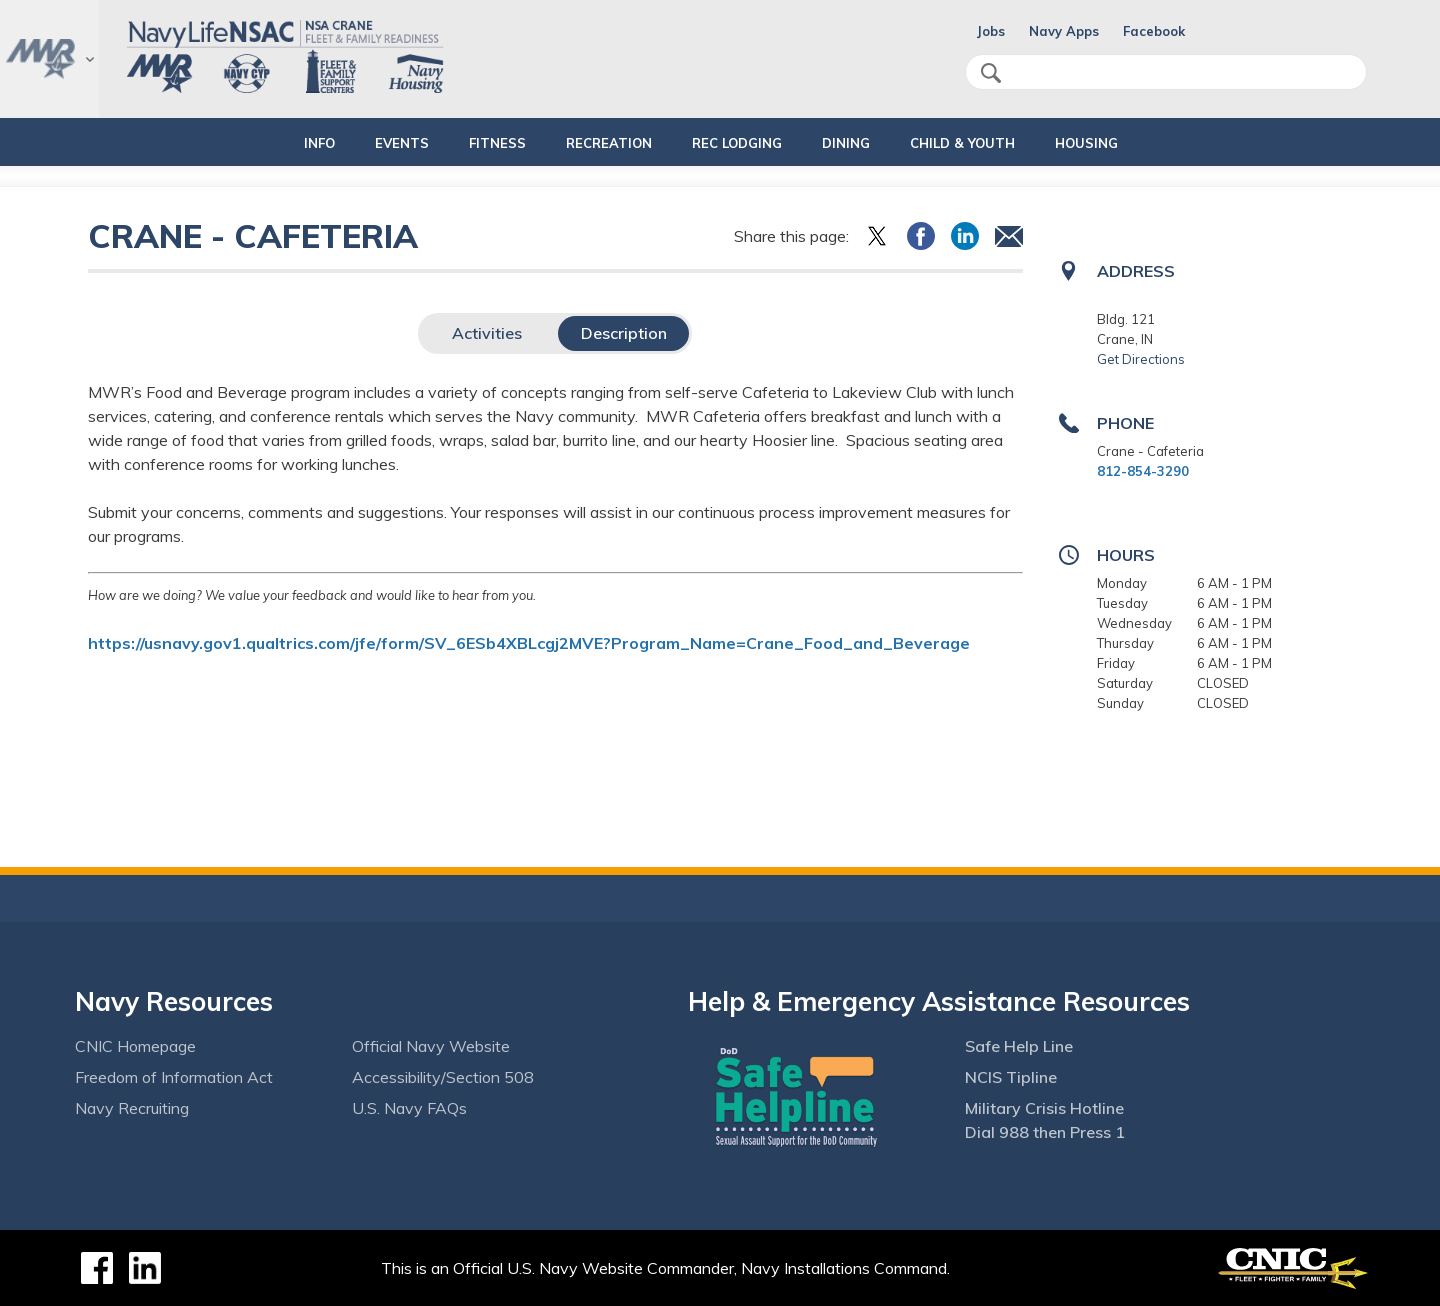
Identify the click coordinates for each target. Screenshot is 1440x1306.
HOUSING (1129, 143)
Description (624, 333)
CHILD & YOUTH (988, 143)
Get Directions (1141, 359)
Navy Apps (1064, 31)
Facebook (1154, 31)
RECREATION (601, 143)
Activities (487, 333)
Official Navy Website (431, 1046)
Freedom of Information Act (174, 1077)
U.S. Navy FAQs (409, 1108)
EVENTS (377, 143)
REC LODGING (746, 143)
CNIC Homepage (135, 1046)
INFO (277, 143)
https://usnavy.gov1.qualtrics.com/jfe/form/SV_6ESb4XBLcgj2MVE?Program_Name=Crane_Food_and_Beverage (529, 643)
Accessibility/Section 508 (443, 1077)
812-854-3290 (1143, 471)
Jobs (991, 31)
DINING (855, 143)
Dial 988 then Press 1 (1045, 1132)
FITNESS (472, 143)
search (991, 73)
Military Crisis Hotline (1044, 1108)
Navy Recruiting (132, 1108)
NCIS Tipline (1011, 1077)
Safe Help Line (1019, 1046)
